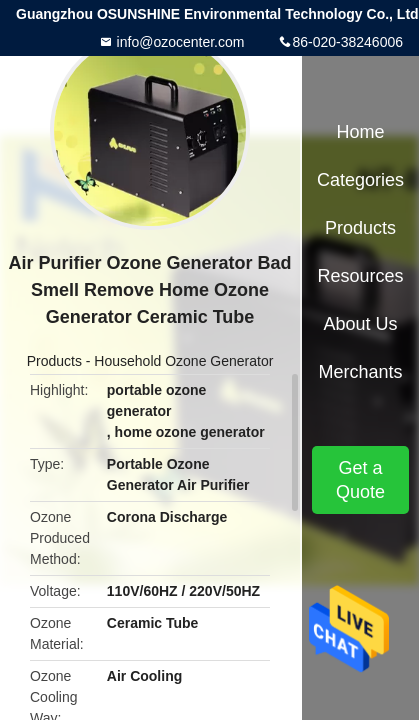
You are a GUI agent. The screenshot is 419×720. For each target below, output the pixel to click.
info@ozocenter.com (179, 42)
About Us (360, 324)
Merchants (360, 372)
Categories (360, 180)
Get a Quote (360, 480)
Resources (360, 276)
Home (360, 132)
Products (54, 361)
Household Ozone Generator (183, 361)
